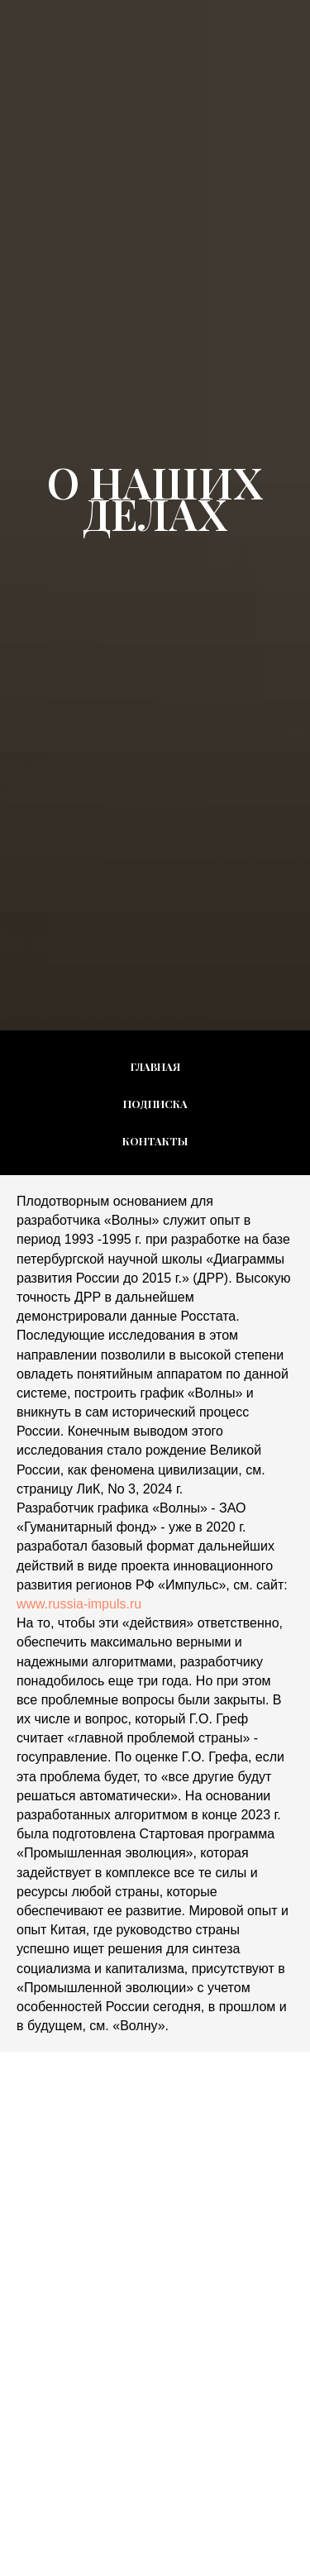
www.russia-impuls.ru (79, 1604)
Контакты (155, 1141)
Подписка (155, 1104)
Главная (155, 1066)
